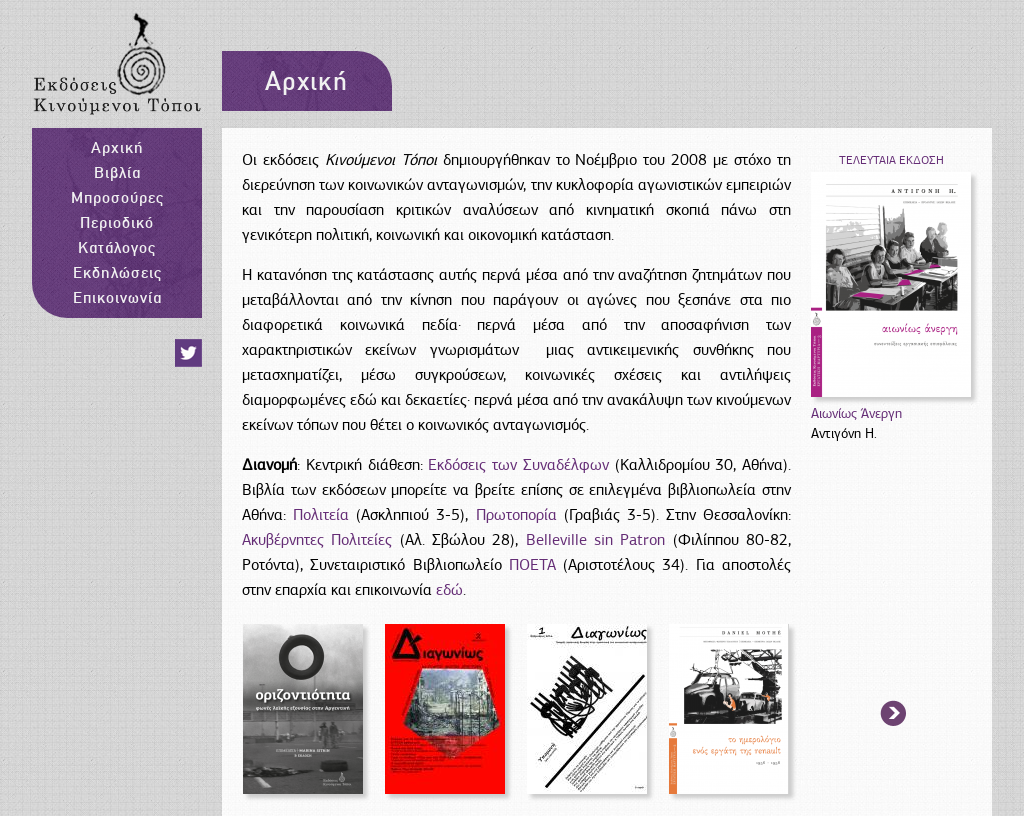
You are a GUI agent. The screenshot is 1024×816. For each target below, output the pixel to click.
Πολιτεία (324, 515)
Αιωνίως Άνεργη (856, 413)
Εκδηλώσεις (117, 272)
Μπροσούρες (117, 197)
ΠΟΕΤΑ (532, 565)
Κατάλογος (117, 247)
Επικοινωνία (117, 297)
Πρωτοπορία (516, 515)
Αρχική (117, 147)
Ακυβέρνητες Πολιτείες (317, 540)
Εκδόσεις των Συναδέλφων (518, 465)
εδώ (449, 590)
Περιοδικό (117, 222)
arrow (894, 715)
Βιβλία (117, 172)
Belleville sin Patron (596, 540)
